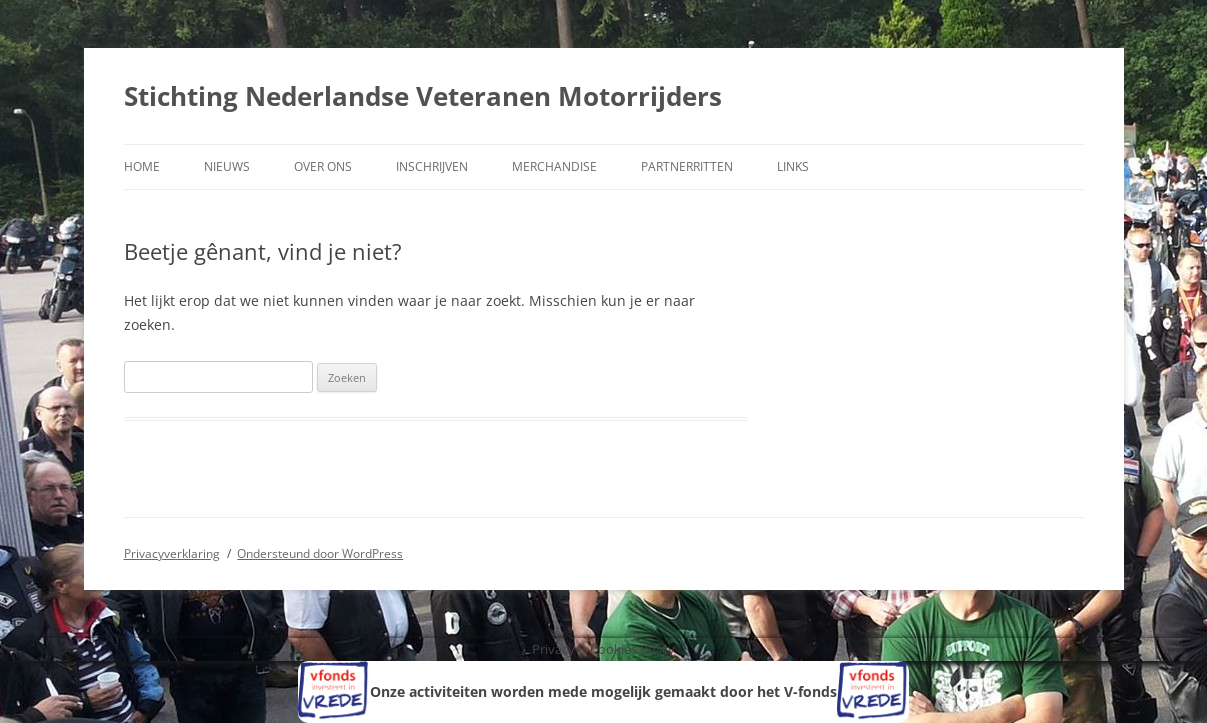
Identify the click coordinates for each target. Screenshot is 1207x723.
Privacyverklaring (172, 553)
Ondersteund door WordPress (320, 553)
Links (793, 166)
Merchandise (554, 166)
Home (142, 166)
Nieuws (227, 166)
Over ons (323, 166)
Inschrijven (432, 166)
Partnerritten (687, 166)
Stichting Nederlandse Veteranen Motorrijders (423, 96)
